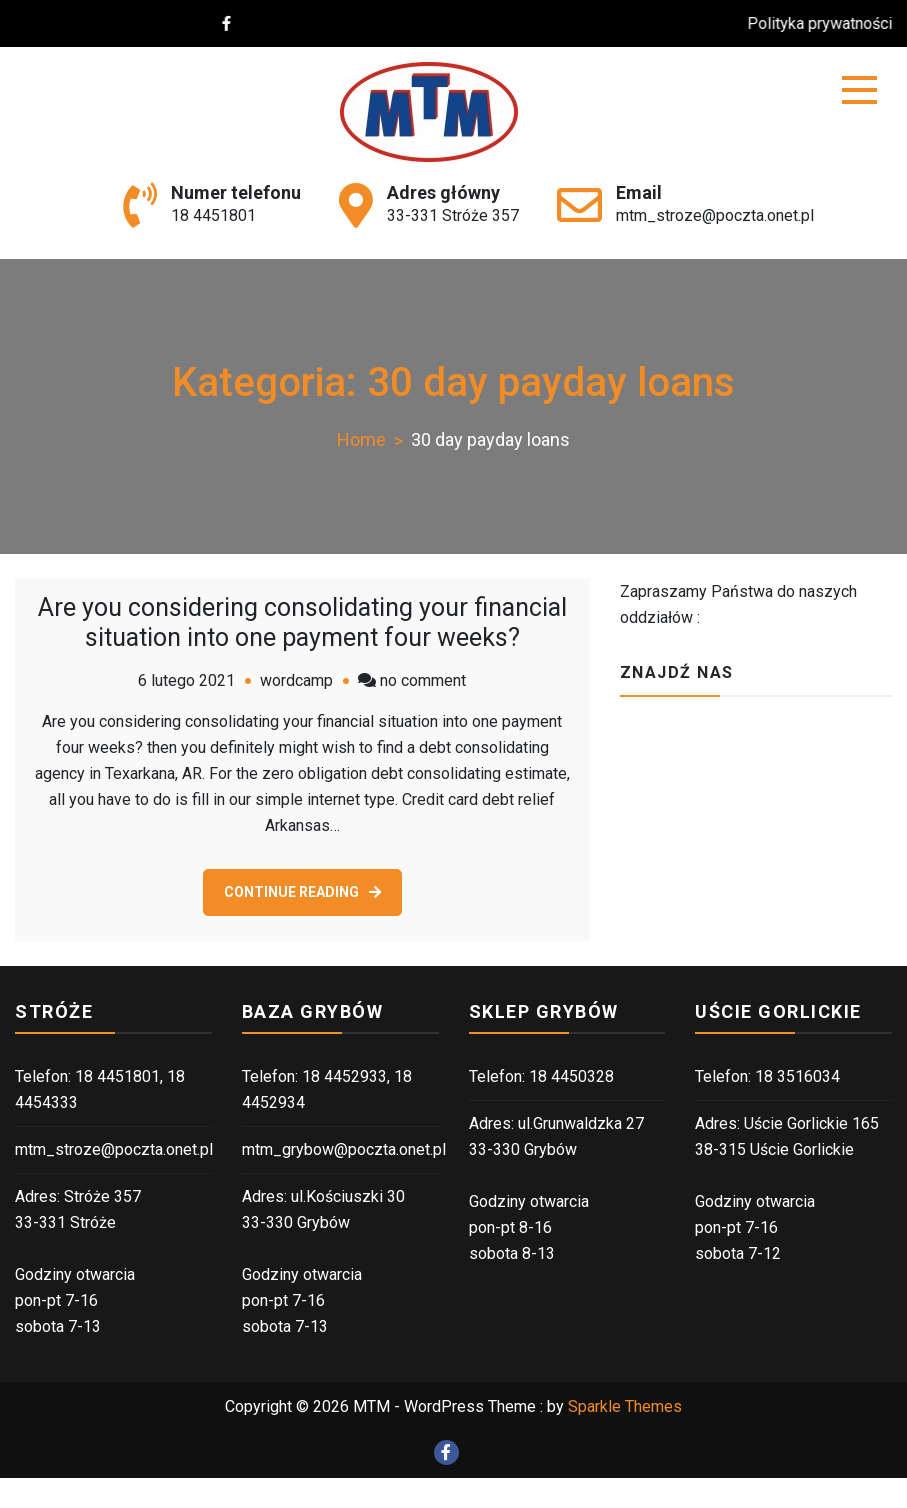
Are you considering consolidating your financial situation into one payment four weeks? (302, 622)
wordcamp (296, 680)
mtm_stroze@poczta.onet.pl (715, 215)
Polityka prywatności (830, 23)
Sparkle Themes (625, 1406)
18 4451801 (213, 215)
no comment (423, 680)
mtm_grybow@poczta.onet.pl (344, 1149)
